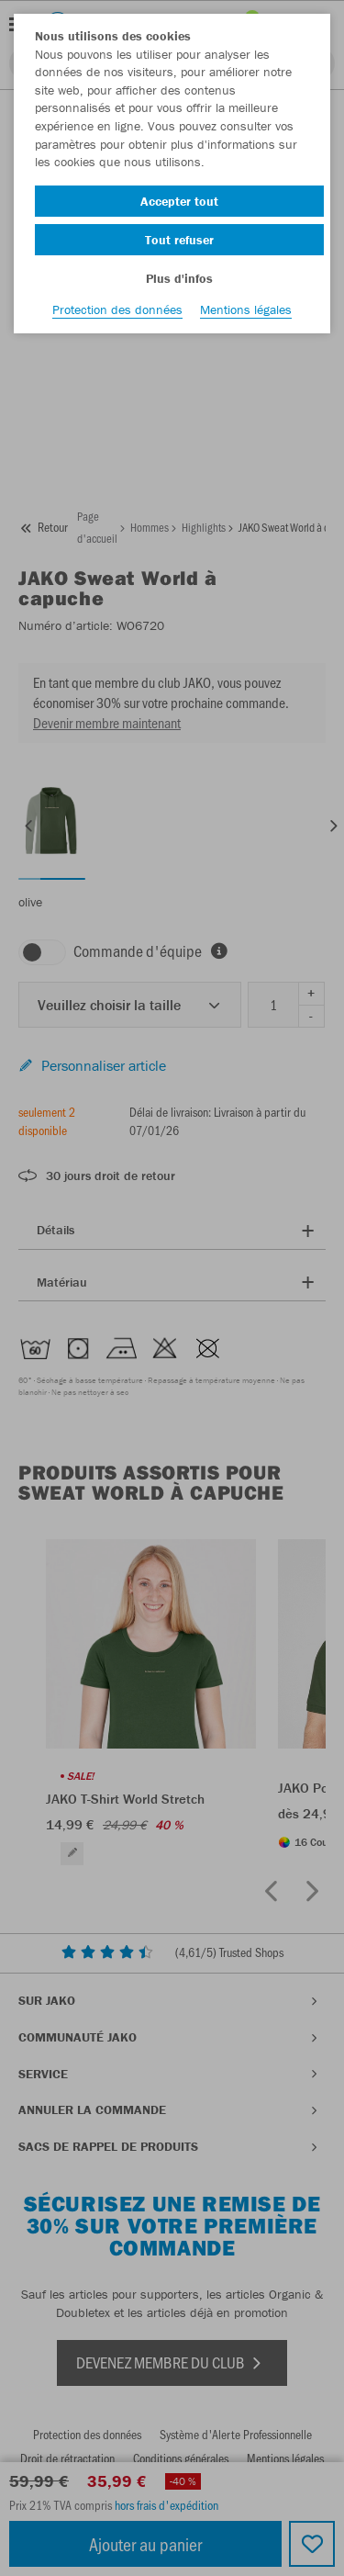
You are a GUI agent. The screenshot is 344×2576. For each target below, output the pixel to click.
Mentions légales (246, 309)
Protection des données (117, 309)
